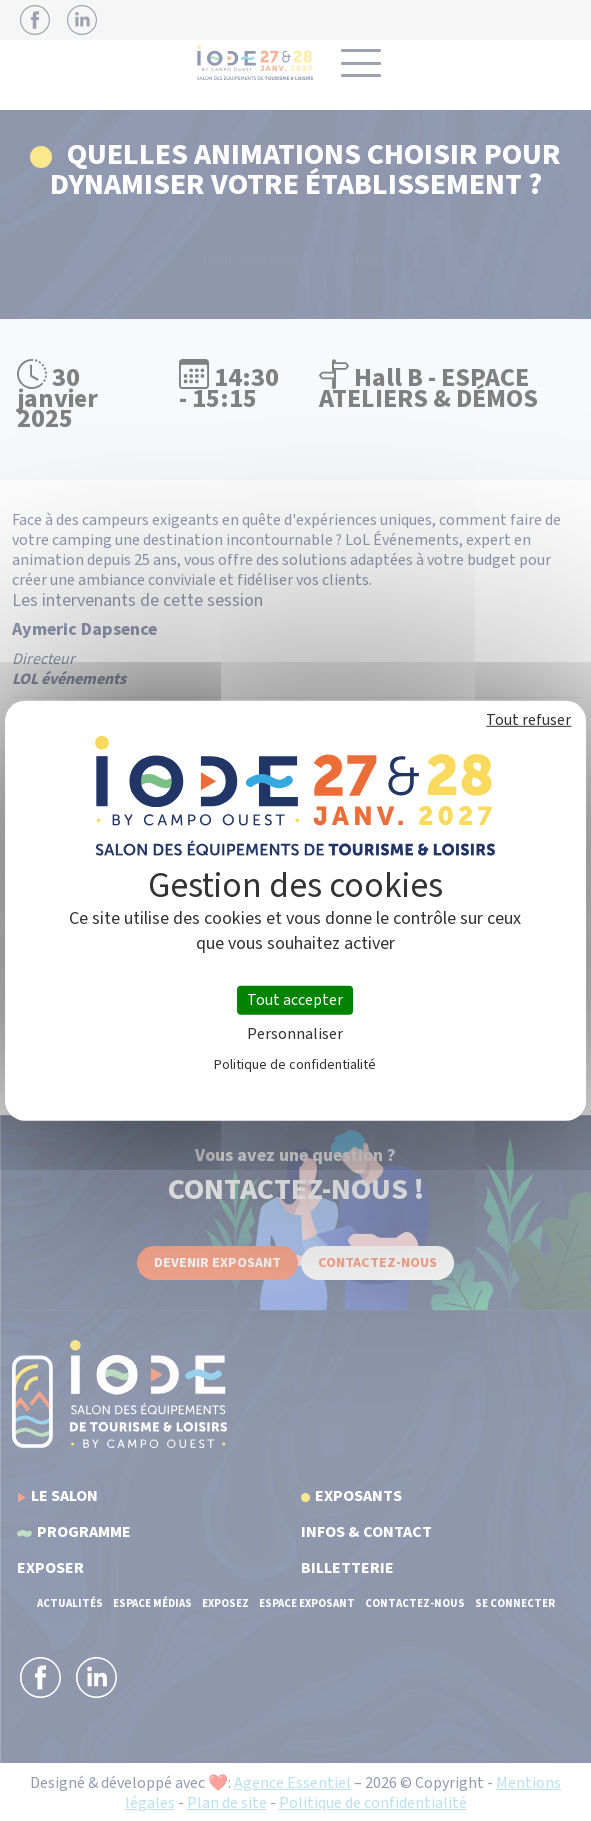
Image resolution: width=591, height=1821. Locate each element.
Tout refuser (528, 719)
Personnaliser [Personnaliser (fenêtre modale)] (295, 1034)
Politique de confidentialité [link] (295, 1065)
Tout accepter (295, 999)
